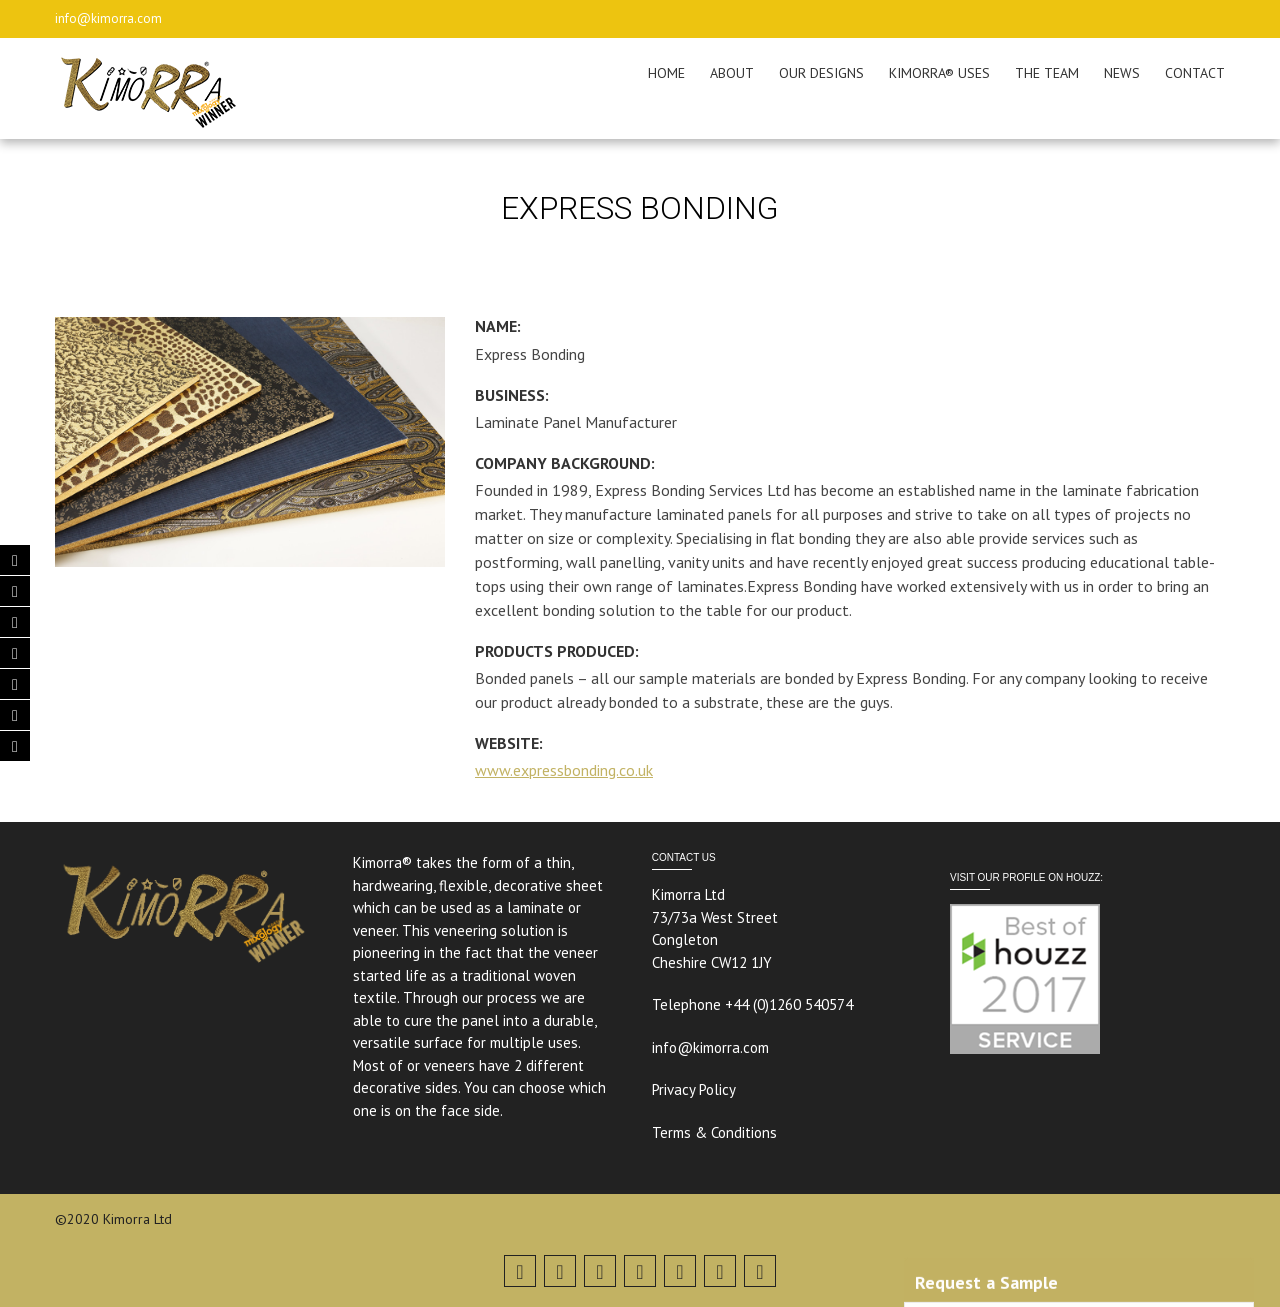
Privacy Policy (694, 1089)
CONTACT (1195, 73)
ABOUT (732, 73)
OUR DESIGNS (821, 73)
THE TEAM (1047, 73)
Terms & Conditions (714, 1132)
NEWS (1122, 73)
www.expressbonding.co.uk (564, 770)
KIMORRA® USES (939, 73)
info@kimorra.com (108, 18)
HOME (666, 73)
